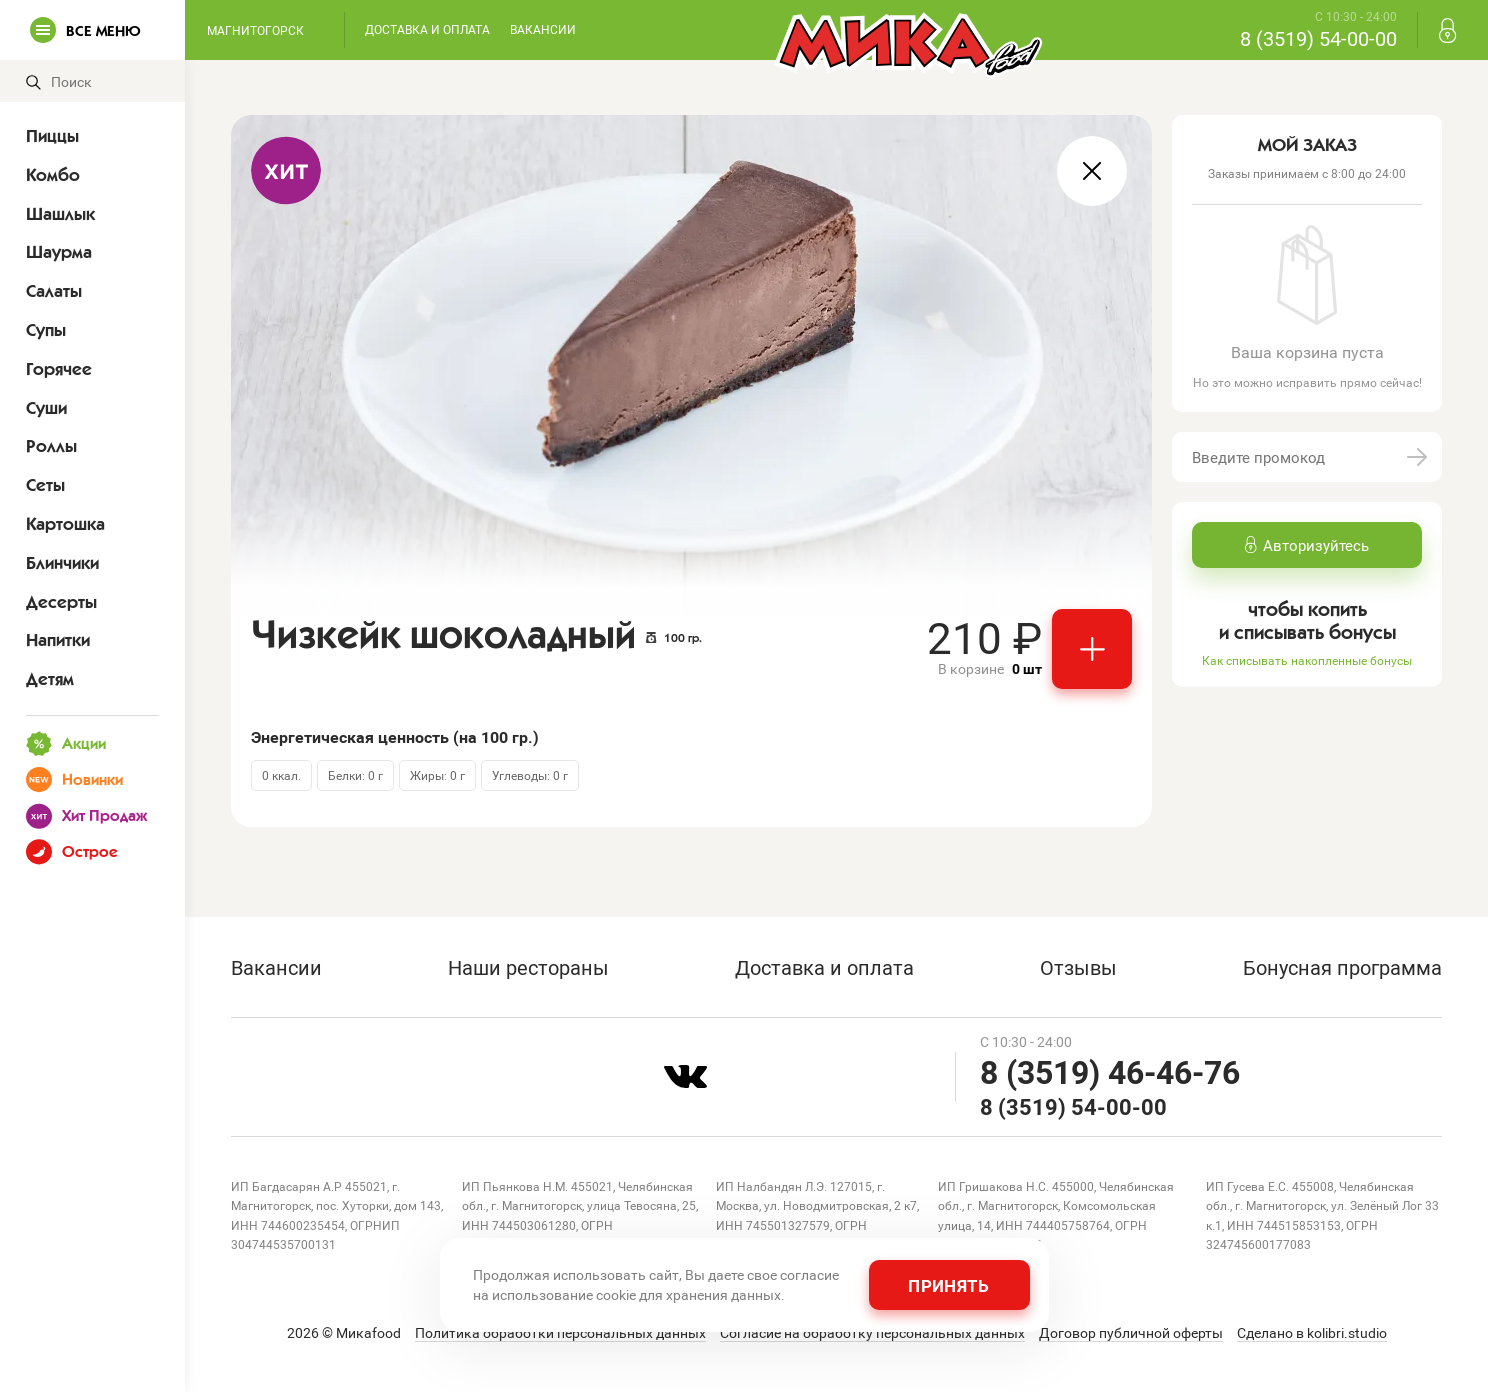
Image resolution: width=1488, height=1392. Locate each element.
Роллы (51, 446)
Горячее (59, 369)
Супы (46, 330)
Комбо (53, 175)
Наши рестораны (528, 967)
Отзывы (1078, 967)
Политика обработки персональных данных (560, 1333)
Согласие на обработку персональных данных (872, 1333)
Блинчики (62, 563)
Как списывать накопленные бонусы (1307, 660)
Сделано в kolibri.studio (1312, 1333)
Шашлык (60, 214)
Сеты (45, 485)
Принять (948, 1285)
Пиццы (52, 136)
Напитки (58, 640)
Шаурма (59, 252)
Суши (46, 408)
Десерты (61, 602)
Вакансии (543, 29)
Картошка (65, 524)
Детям (50, 679)
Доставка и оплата (427, 29)
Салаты (54, 291)
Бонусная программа (1342, 967)
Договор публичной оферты (1131, 1333)
